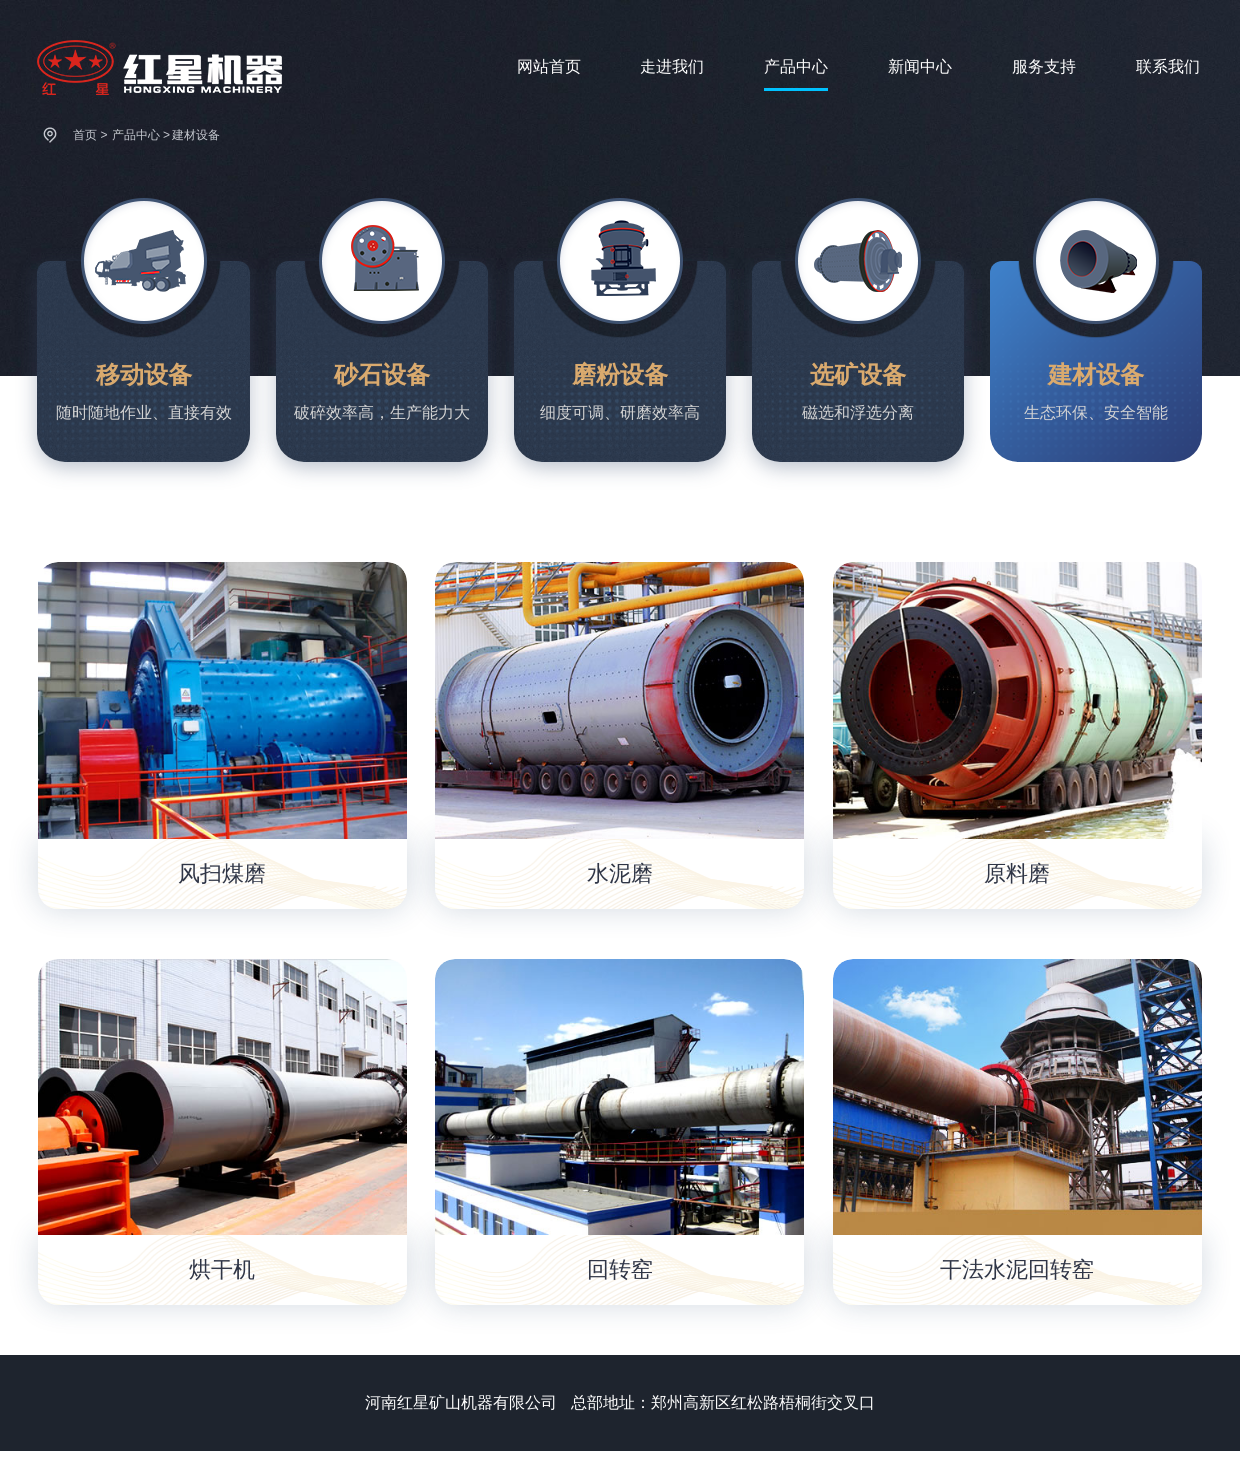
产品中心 (796, 66)
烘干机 (222, 1269)
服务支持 (1044, 66)
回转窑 (620, 1269)
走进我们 (672, 66)
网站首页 (549, 66)
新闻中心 (920, 66)
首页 (85, 135)
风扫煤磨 (222, 873)
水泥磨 (620, 873)
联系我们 (1168, 66)
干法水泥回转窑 (1017, 1269)
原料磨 (1017, 873)
